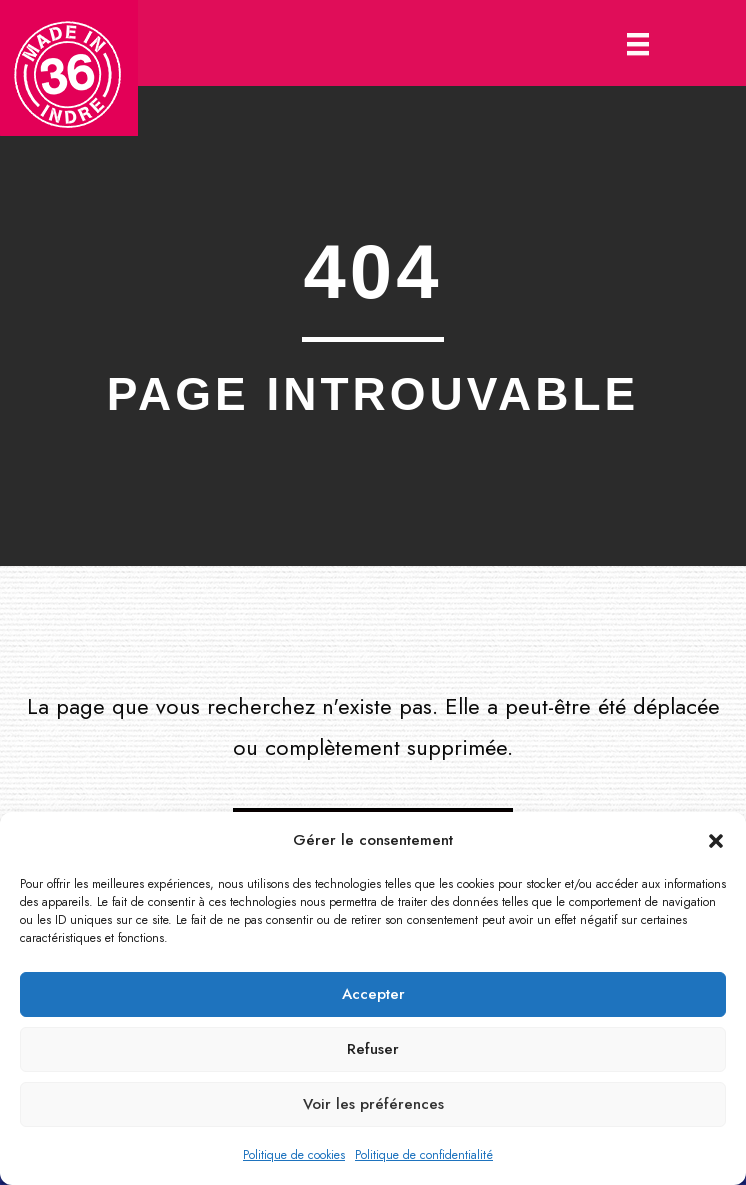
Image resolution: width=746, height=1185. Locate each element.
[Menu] (638, 43)
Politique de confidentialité (424, 1155)
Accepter (373, 994)
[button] (716, 841)
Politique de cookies (294, 1155)
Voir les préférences (373, 1104)
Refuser (373, 1049)
